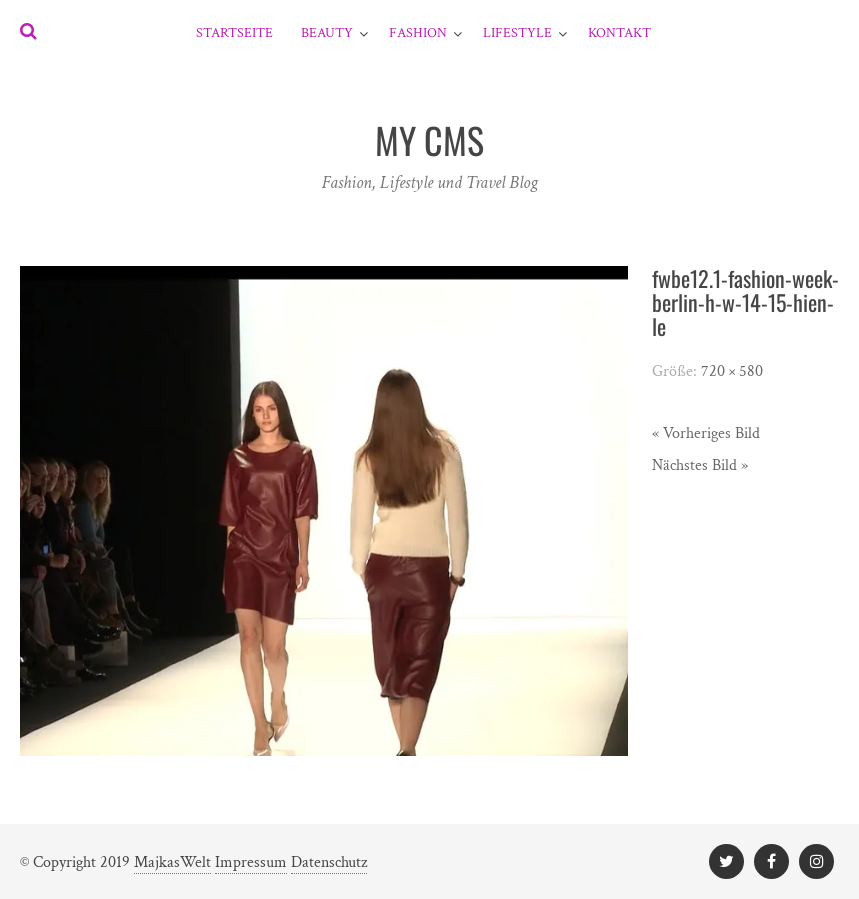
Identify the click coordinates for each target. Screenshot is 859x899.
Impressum (251, 862)
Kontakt (619, 33)
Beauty (327, 33)
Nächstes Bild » (700, 465)
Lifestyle (517, 33)
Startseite (234, 33)
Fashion (418, 33)
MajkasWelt (172, 862)
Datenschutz (329, 862)
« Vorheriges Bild (706, 433)
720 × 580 (732, 371)
